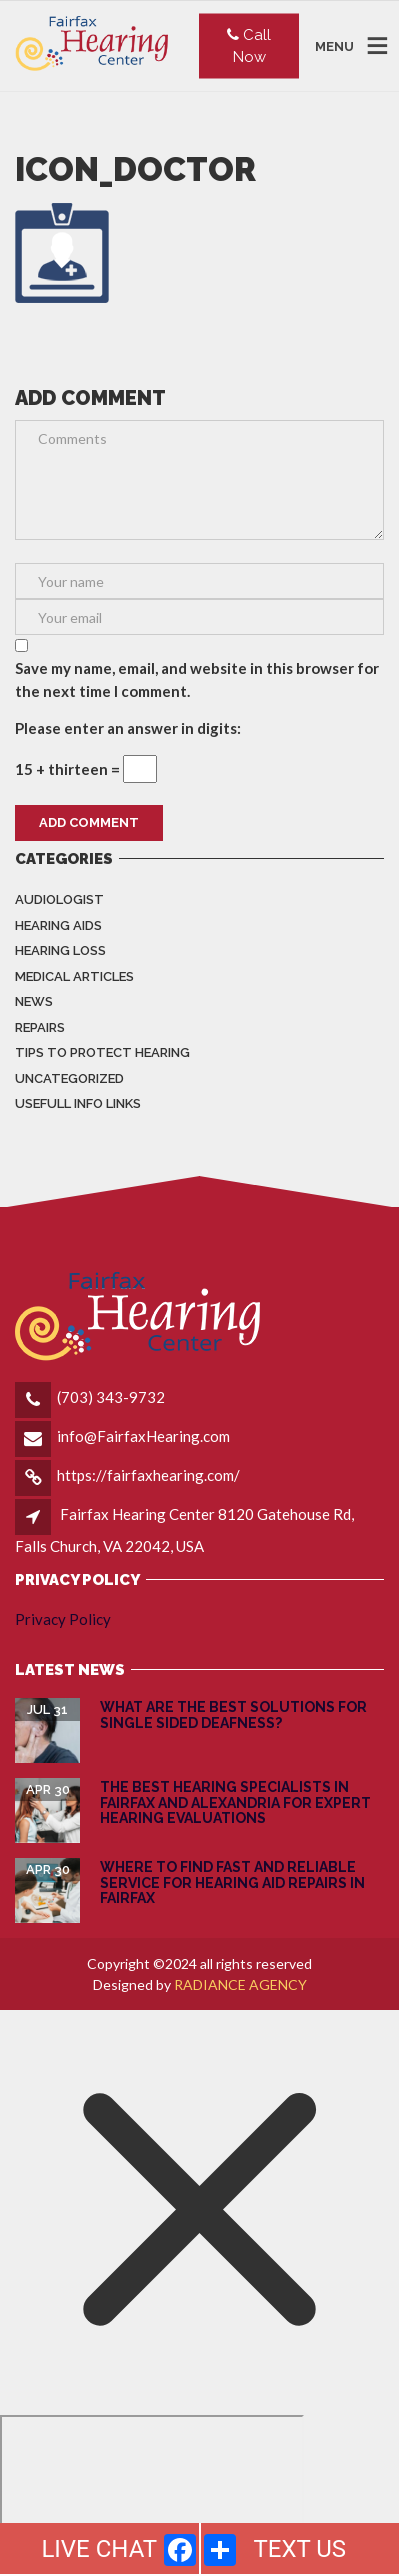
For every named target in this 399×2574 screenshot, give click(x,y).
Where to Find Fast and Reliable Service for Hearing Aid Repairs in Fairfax (232, 1882)
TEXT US (299, 2549)
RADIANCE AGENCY (240, 1984)
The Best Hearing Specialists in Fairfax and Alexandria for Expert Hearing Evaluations (235, 1802)
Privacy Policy (63, 1619)
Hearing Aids (58, 925)
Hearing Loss (60, 950)
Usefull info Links (78, 1103)
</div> (152, 2492)
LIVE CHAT (99, 2549)
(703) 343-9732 (111, 1397)
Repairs (40, 1027)
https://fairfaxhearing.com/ (148, 1475)
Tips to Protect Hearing (102, 1052)
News (34, 1001)
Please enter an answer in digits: (128, 728)
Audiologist (59, 899)
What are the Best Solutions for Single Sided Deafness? (233, 1714)
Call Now (249, 45)
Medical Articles (74, 976)
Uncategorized (69, 1078)
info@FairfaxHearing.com (143, 1436)
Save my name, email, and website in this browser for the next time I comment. (197, 679)
